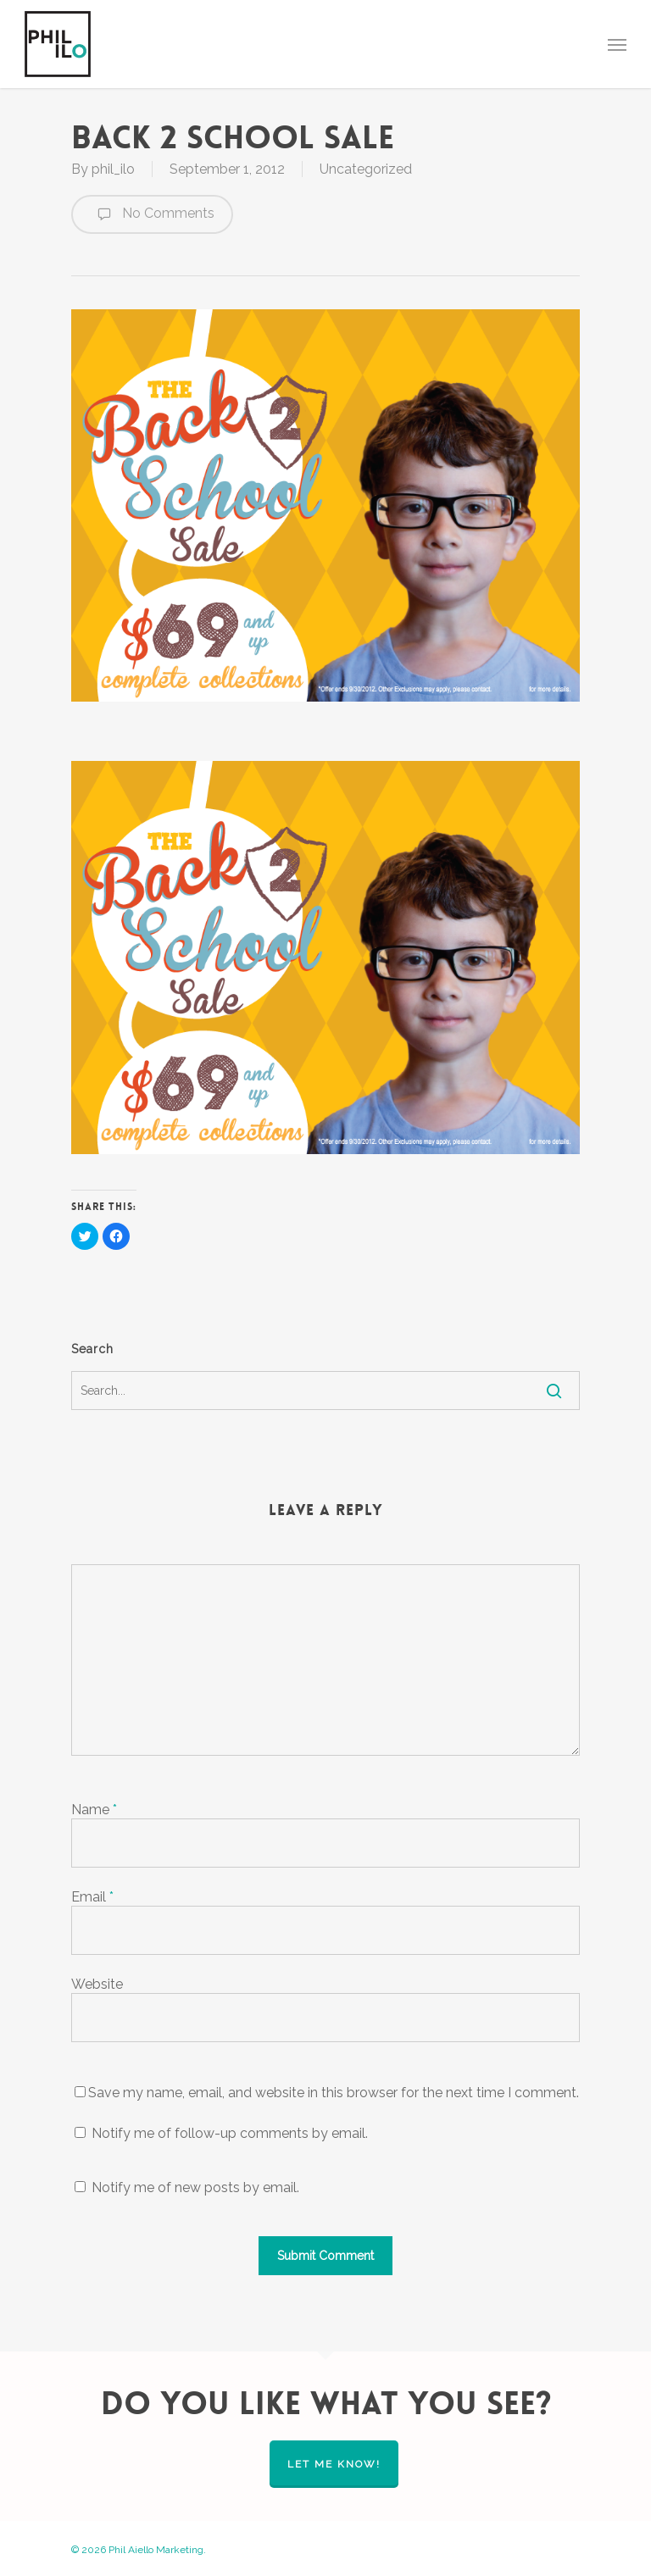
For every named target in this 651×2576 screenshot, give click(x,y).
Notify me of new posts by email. (195, 2187)
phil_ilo (113, 169)
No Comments (152, 214)
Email (92, 1897)
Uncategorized (366, 169)
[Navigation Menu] (617, 44)
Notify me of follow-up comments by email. (230, 2133)
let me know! (334, 2464)
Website (97, 1984)
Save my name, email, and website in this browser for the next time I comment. (333, 2093)
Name (94, 1810)
